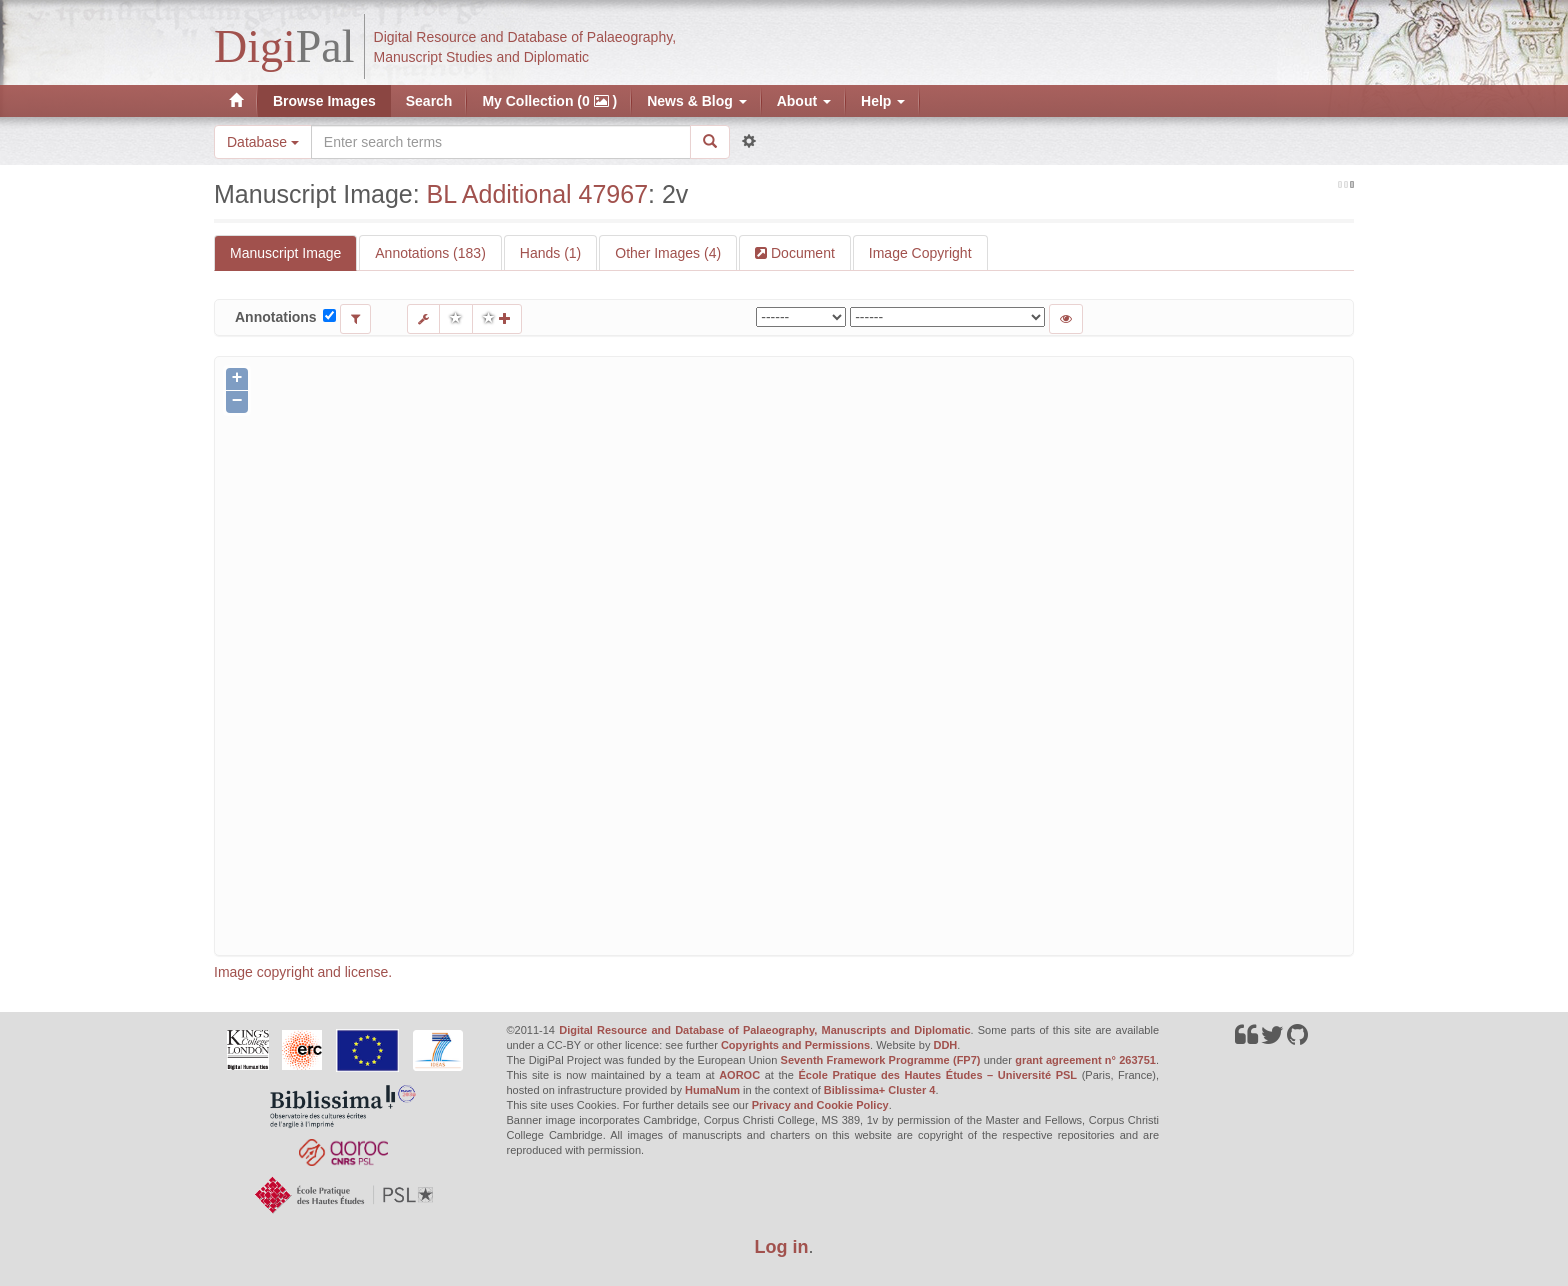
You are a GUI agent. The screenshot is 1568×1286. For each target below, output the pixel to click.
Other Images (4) (668, 253)
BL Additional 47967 (537, 194)
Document (801, 253)
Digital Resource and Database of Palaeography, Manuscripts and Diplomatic (764, 1030)
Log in (782, 1247)
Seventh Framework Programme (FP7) (881, 1060)
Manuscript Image (285, 253)
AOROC (739, 1075)
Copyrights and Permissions (795, 1045)
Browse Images (324, 101)
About (804, 101)
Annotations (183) (430, 253)
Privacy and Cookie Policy (820, 1105)
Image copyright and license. (303, 972)
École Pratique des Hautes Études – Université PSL (937, 1075)
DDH (945, 1045)
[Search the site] (501, 142)
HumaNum (712, 1090)
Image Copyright (920, 253)
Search (429, 101)
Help (883, 101)
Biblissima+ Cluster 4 (880, 1090)
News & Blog (696, 101)
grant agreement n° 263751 (1085, 1060)
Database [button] (263, 142)
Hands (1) (550, 253)
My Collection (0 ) (549, 101)
